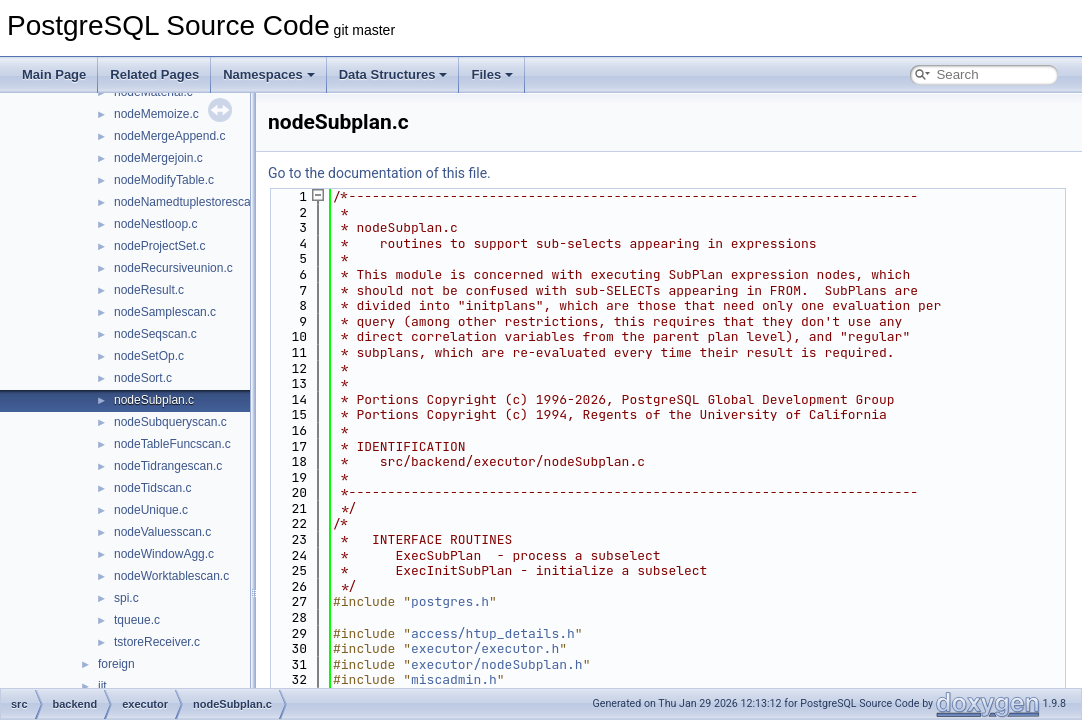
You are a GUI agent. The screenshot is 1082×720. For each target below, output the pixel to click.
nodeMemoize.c (156, 114)
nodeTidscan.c (153, 488)
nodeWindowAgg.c (164, 554)
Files (492, 74)
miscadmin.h (454, 679)
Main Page (54, 74)
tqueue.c (137, 620)
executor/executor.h (485, 648)
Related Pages (154, 74)
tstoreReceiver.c (157, 642)
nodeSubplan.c (154, 400)
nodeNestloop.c (155, 224)
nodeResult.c (149, 290)
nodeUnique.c (151, 510)
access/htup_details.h (493, 633)
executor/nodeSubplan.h (497, 664)
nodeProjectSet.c (159, 246)
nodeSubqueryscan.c (170, 422)
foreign (116, 664)
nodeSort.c (143, 378)
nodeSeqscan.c (155, 334)
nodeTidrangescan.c (168, 466)
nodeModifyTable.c (164, 180)
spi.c (126, 598)
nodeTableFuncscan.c (172, 444)
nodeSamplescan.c (165, 312)
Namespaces (269, 74)
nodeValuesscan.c (162, 532)
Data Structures (393, 74)
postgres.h (450, 601)
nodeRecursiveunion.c (173, 268)
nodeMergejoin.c (158, 158)
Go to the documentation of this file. (379, 173)
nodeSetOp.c (149, 356)
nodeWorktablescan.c (171, 576)
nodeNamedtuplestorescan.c (190, 202)
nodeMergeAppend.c (169, 136)
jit (102, 686)
